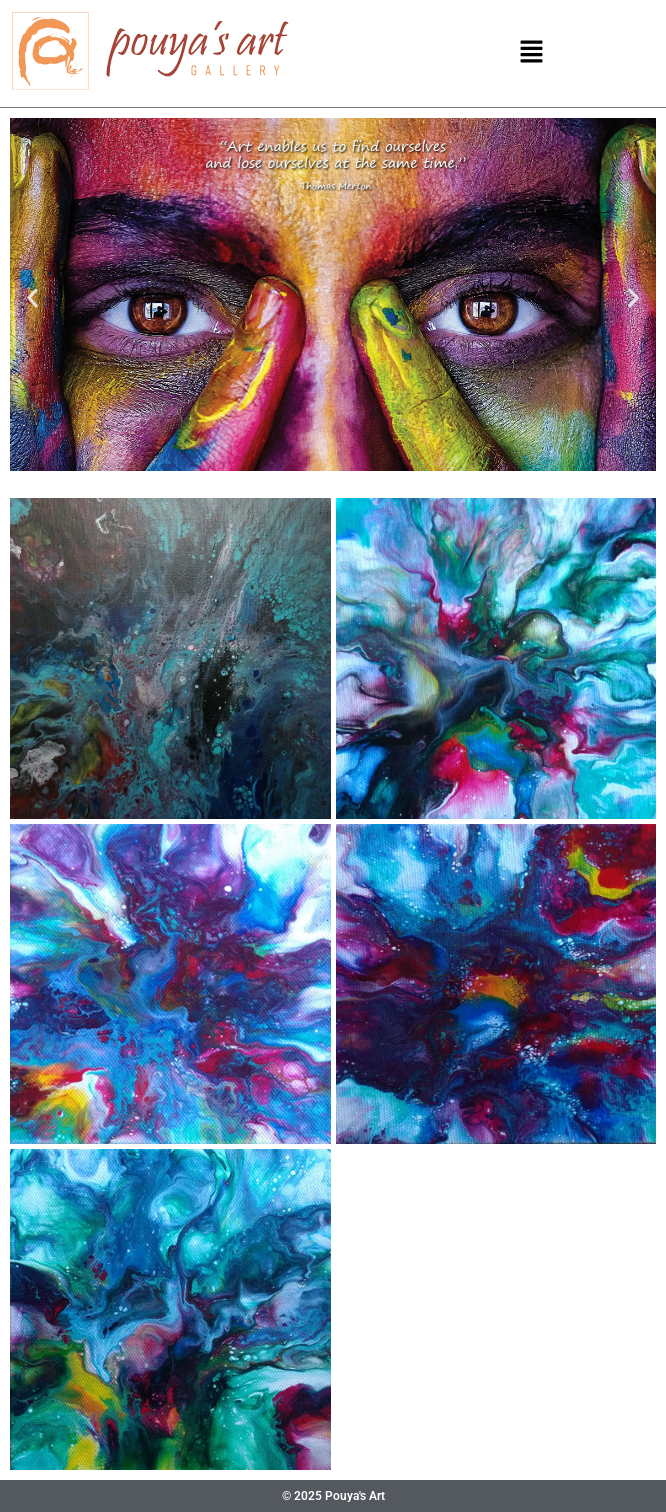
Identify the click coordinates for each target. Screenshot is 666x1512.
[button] (531, 53)
